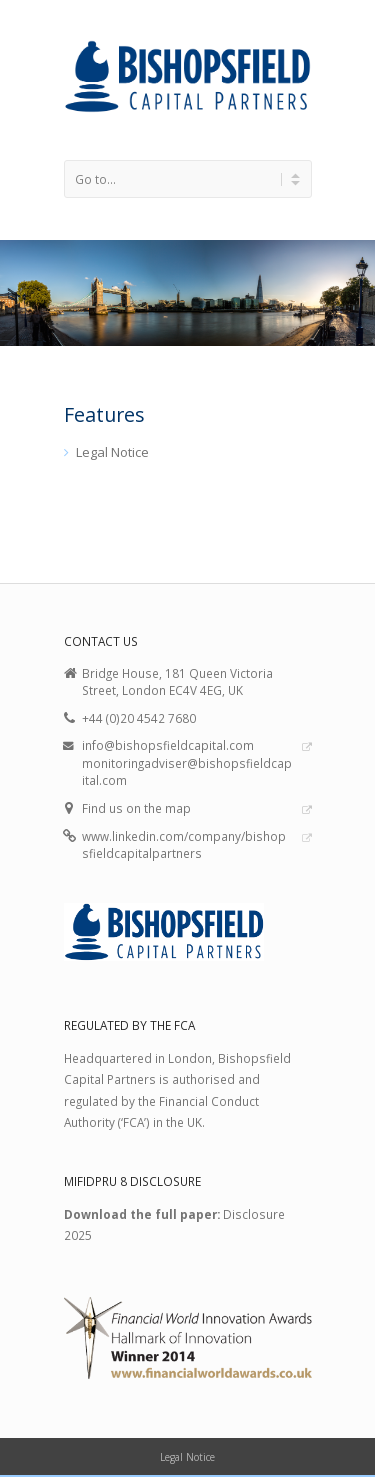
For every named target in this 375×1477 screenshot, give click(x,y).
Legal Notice (112, 452)
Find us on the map (136, 808)
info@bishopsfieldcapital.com (168, 745)
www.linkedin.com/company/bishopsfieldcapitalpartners (184, 845)
